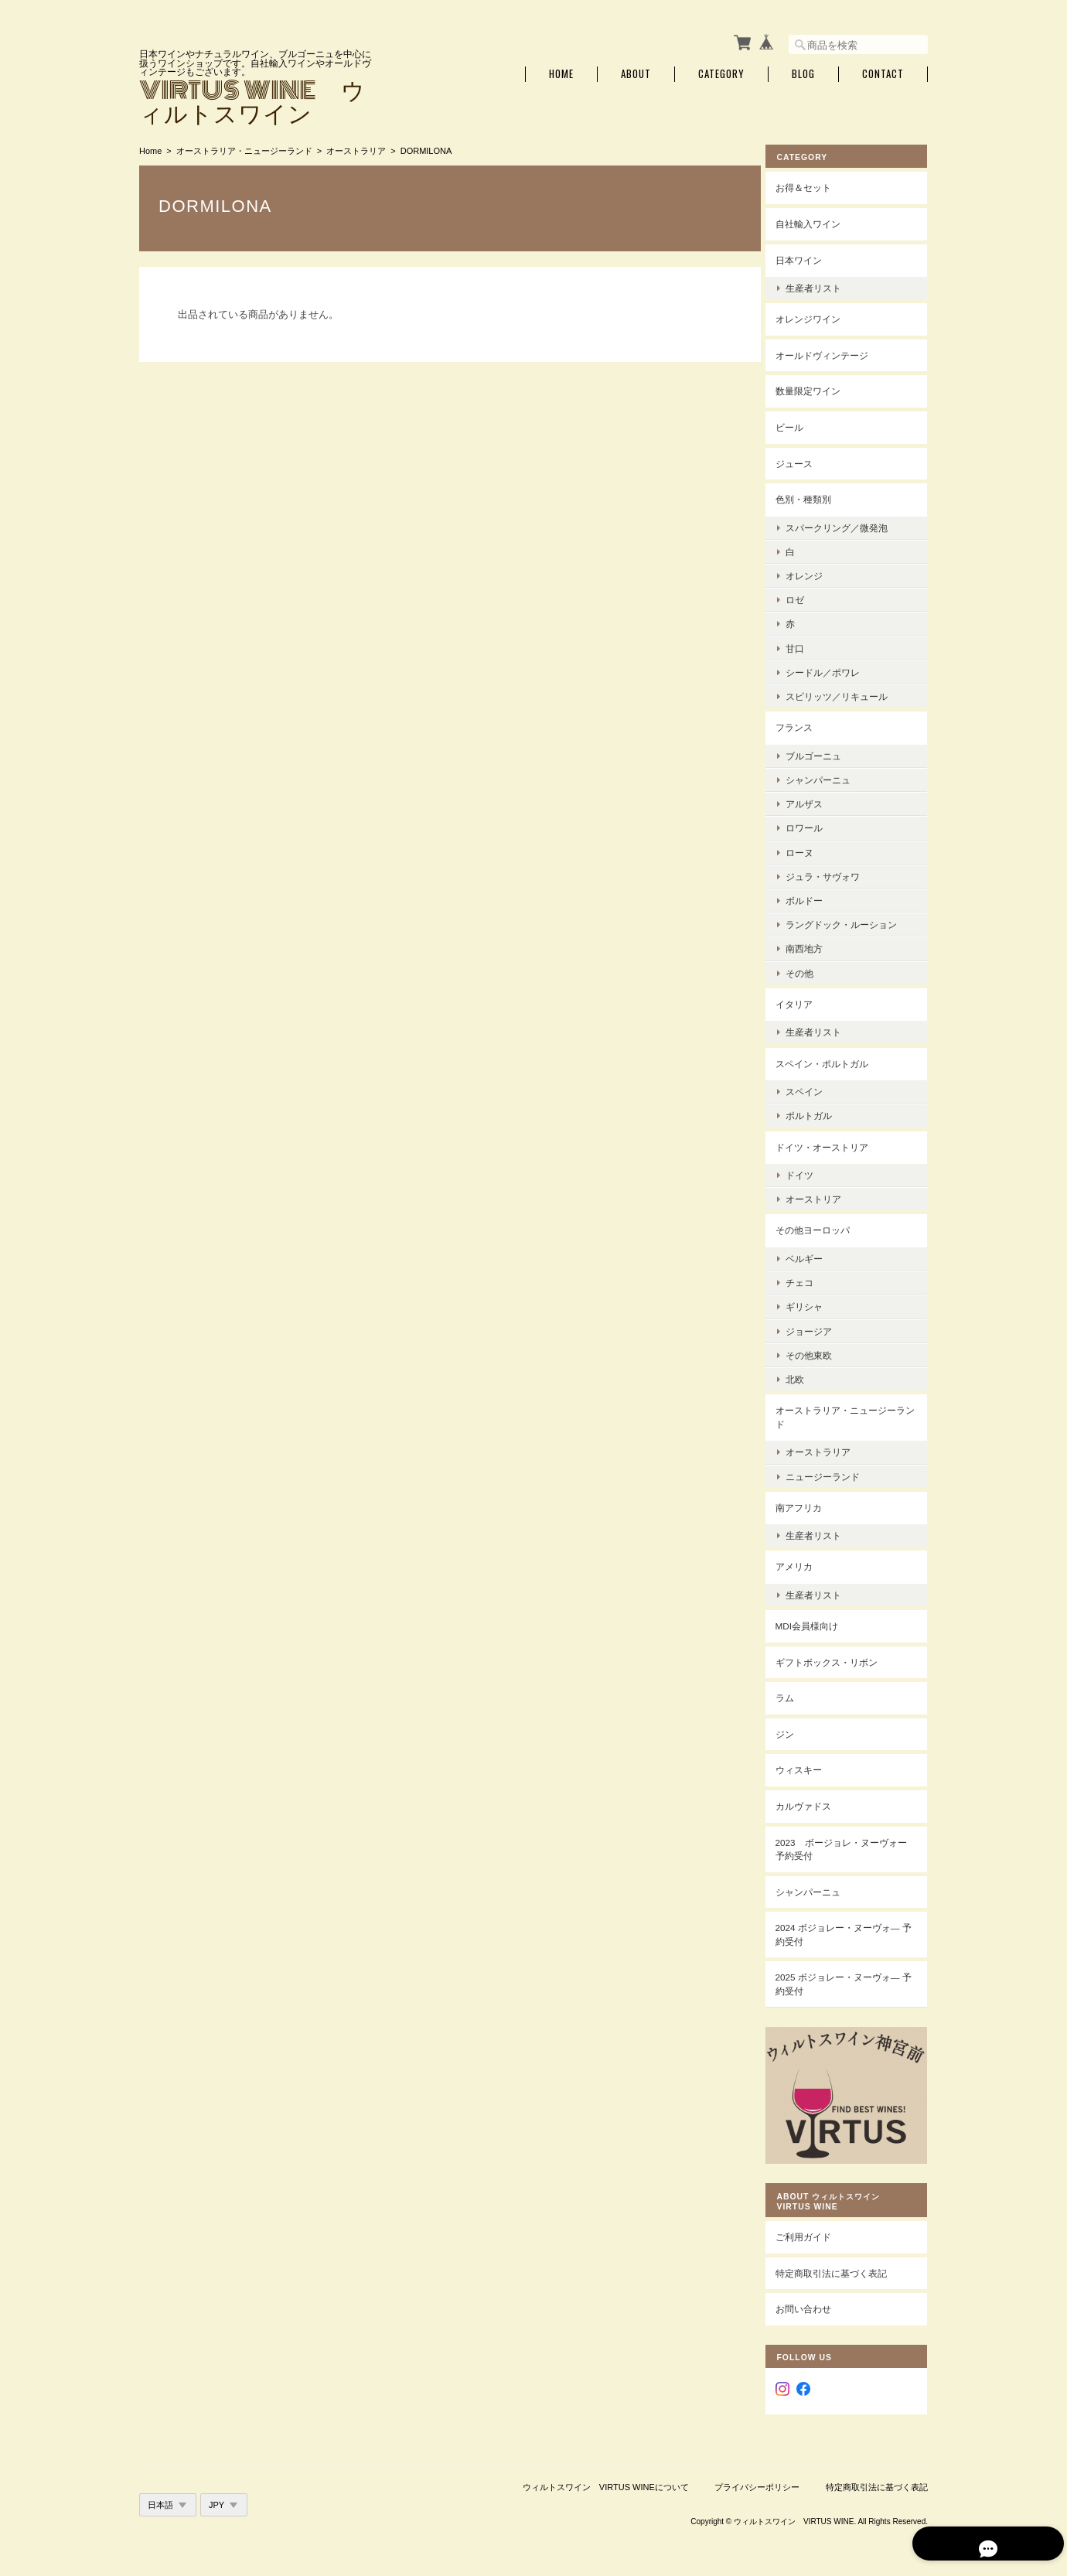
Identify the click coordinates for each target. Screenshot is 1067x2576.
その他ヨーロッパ (824, 1227)
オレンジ (815, 573)
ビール (801, 424)
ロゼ (806, 597)
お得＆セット (815, 184)
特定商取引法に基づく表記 (842, 2260)
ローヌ (811, 849)
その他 (811, 969)
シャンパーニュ (829, 777)
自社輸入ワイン (819, 221)
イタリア (805, 1000)
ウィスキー (810, 1767)
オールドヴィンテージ (833, 352)
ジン (796, 1731)
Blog (803, 71)
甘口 (806, 645)
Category (721, 71)
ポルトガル (820, 1112)
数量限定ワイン (819, 388)
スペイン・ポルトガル (833, 1060)
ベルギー (815, 1255)
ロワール (815, 825)
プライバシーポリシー (756, 2474)
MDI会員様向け (818, 1623)
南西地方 (815, 945)
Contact (883, 71)
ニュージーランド (834, 1473)
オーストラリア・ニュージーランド (244, 147)
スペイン (815, 1088)
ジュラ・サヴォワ (834, 873)
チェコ (811, 1279)
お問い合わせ (815, 2296)
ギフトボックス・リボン (838, 1658)
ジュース (805, 460)
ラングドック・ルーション (852, 921)
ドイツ (811, 1172)
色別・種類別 (815, 496)
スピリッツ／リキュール (848, 693)
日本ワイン (810, 256)
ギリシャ (815, 1303)
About (636, 71)
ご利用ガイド (815, 2224)
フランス (805, 724)
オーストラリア (356, 147)
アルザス (815, 801)
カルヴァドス (815, 1803)
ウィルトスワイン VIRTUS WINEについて (606, 2474)
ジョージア (820, 1327)
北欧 (806, 1376)
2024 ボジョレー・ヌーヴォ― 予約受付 (849, 1931)
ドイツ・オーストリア (833, 1143)
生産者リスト (825, 285)
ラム (796, 1695)
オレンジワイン (819, 316)
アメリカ (805, 1563)
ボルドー (815, 897)
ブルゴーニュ (825, 752)
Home (561, 71)
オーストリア (825, 1196)
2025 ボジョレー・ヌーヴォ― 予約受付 (849, 1981)
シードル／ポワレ (834, 669)
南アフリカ (810, 1504)
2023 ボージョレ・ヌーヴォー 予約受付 (848, 1846)
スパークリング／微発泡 (848, 524)
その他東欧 (820, 1351)
